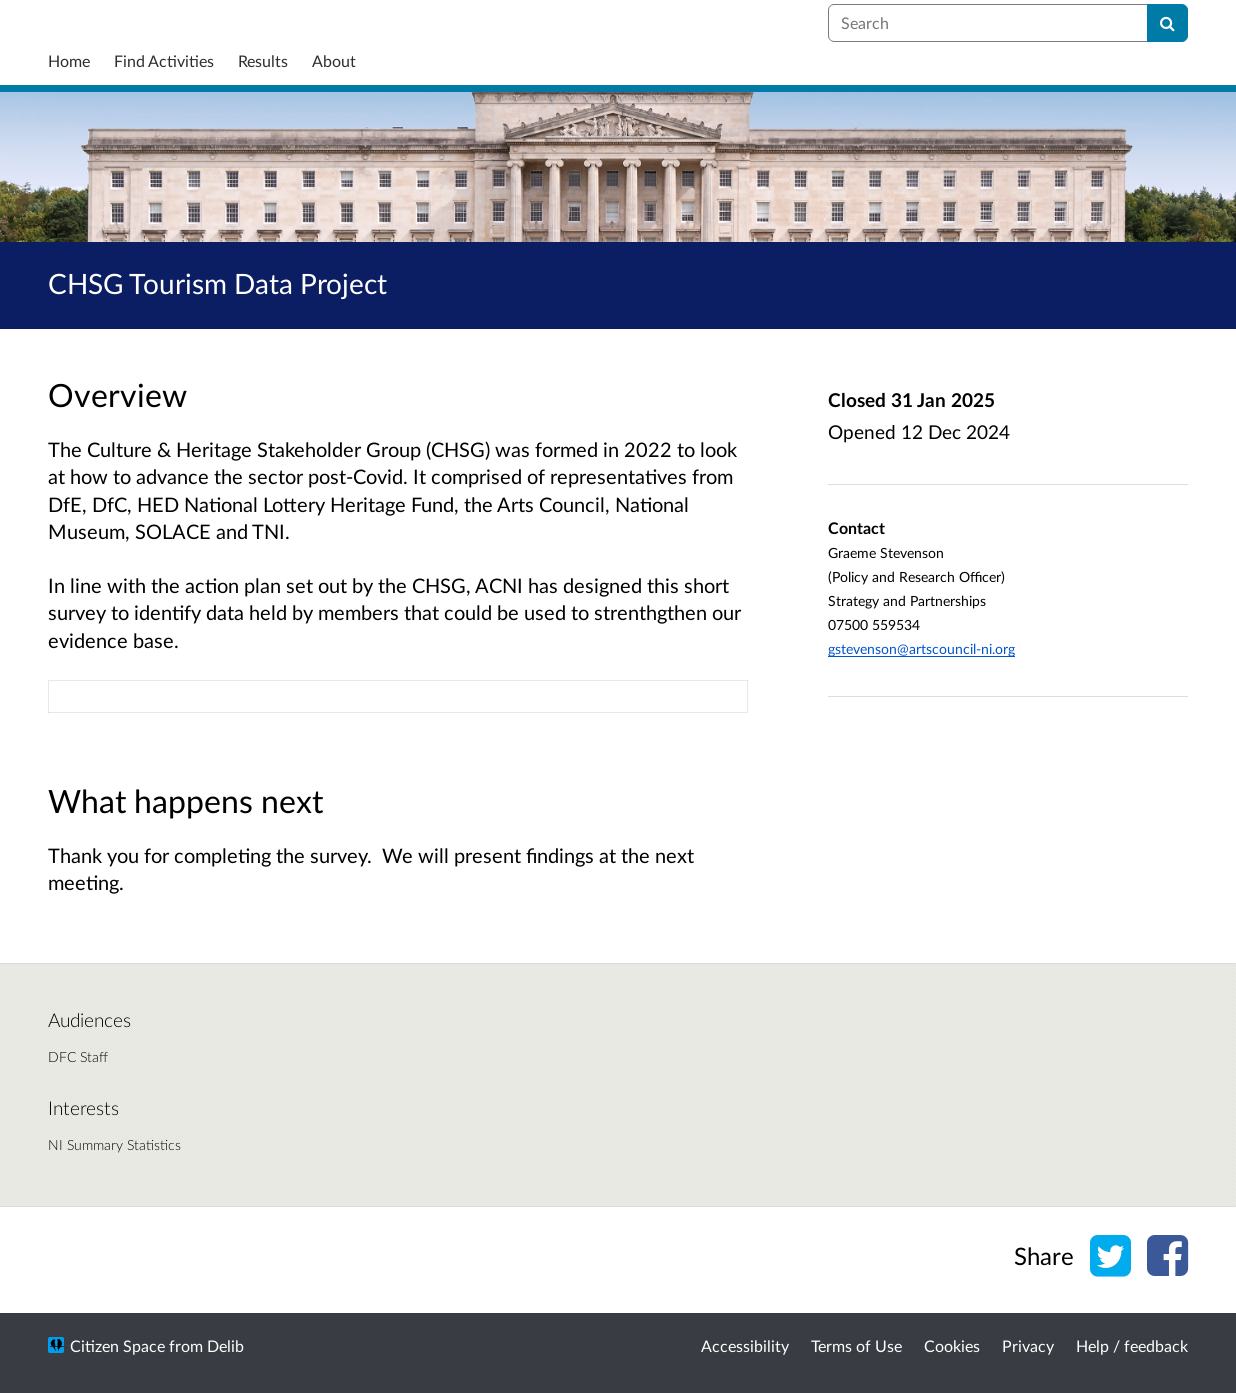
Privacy (1028, 1345)
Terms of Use (856, 1345)
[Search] (1167, 23)
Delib (225, 1345)
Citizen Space (117, 1345)
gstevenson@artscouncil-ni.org (921, 648)
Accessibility (745, 1345)
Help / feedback (1132, 1345)
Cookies (952, 1345)
